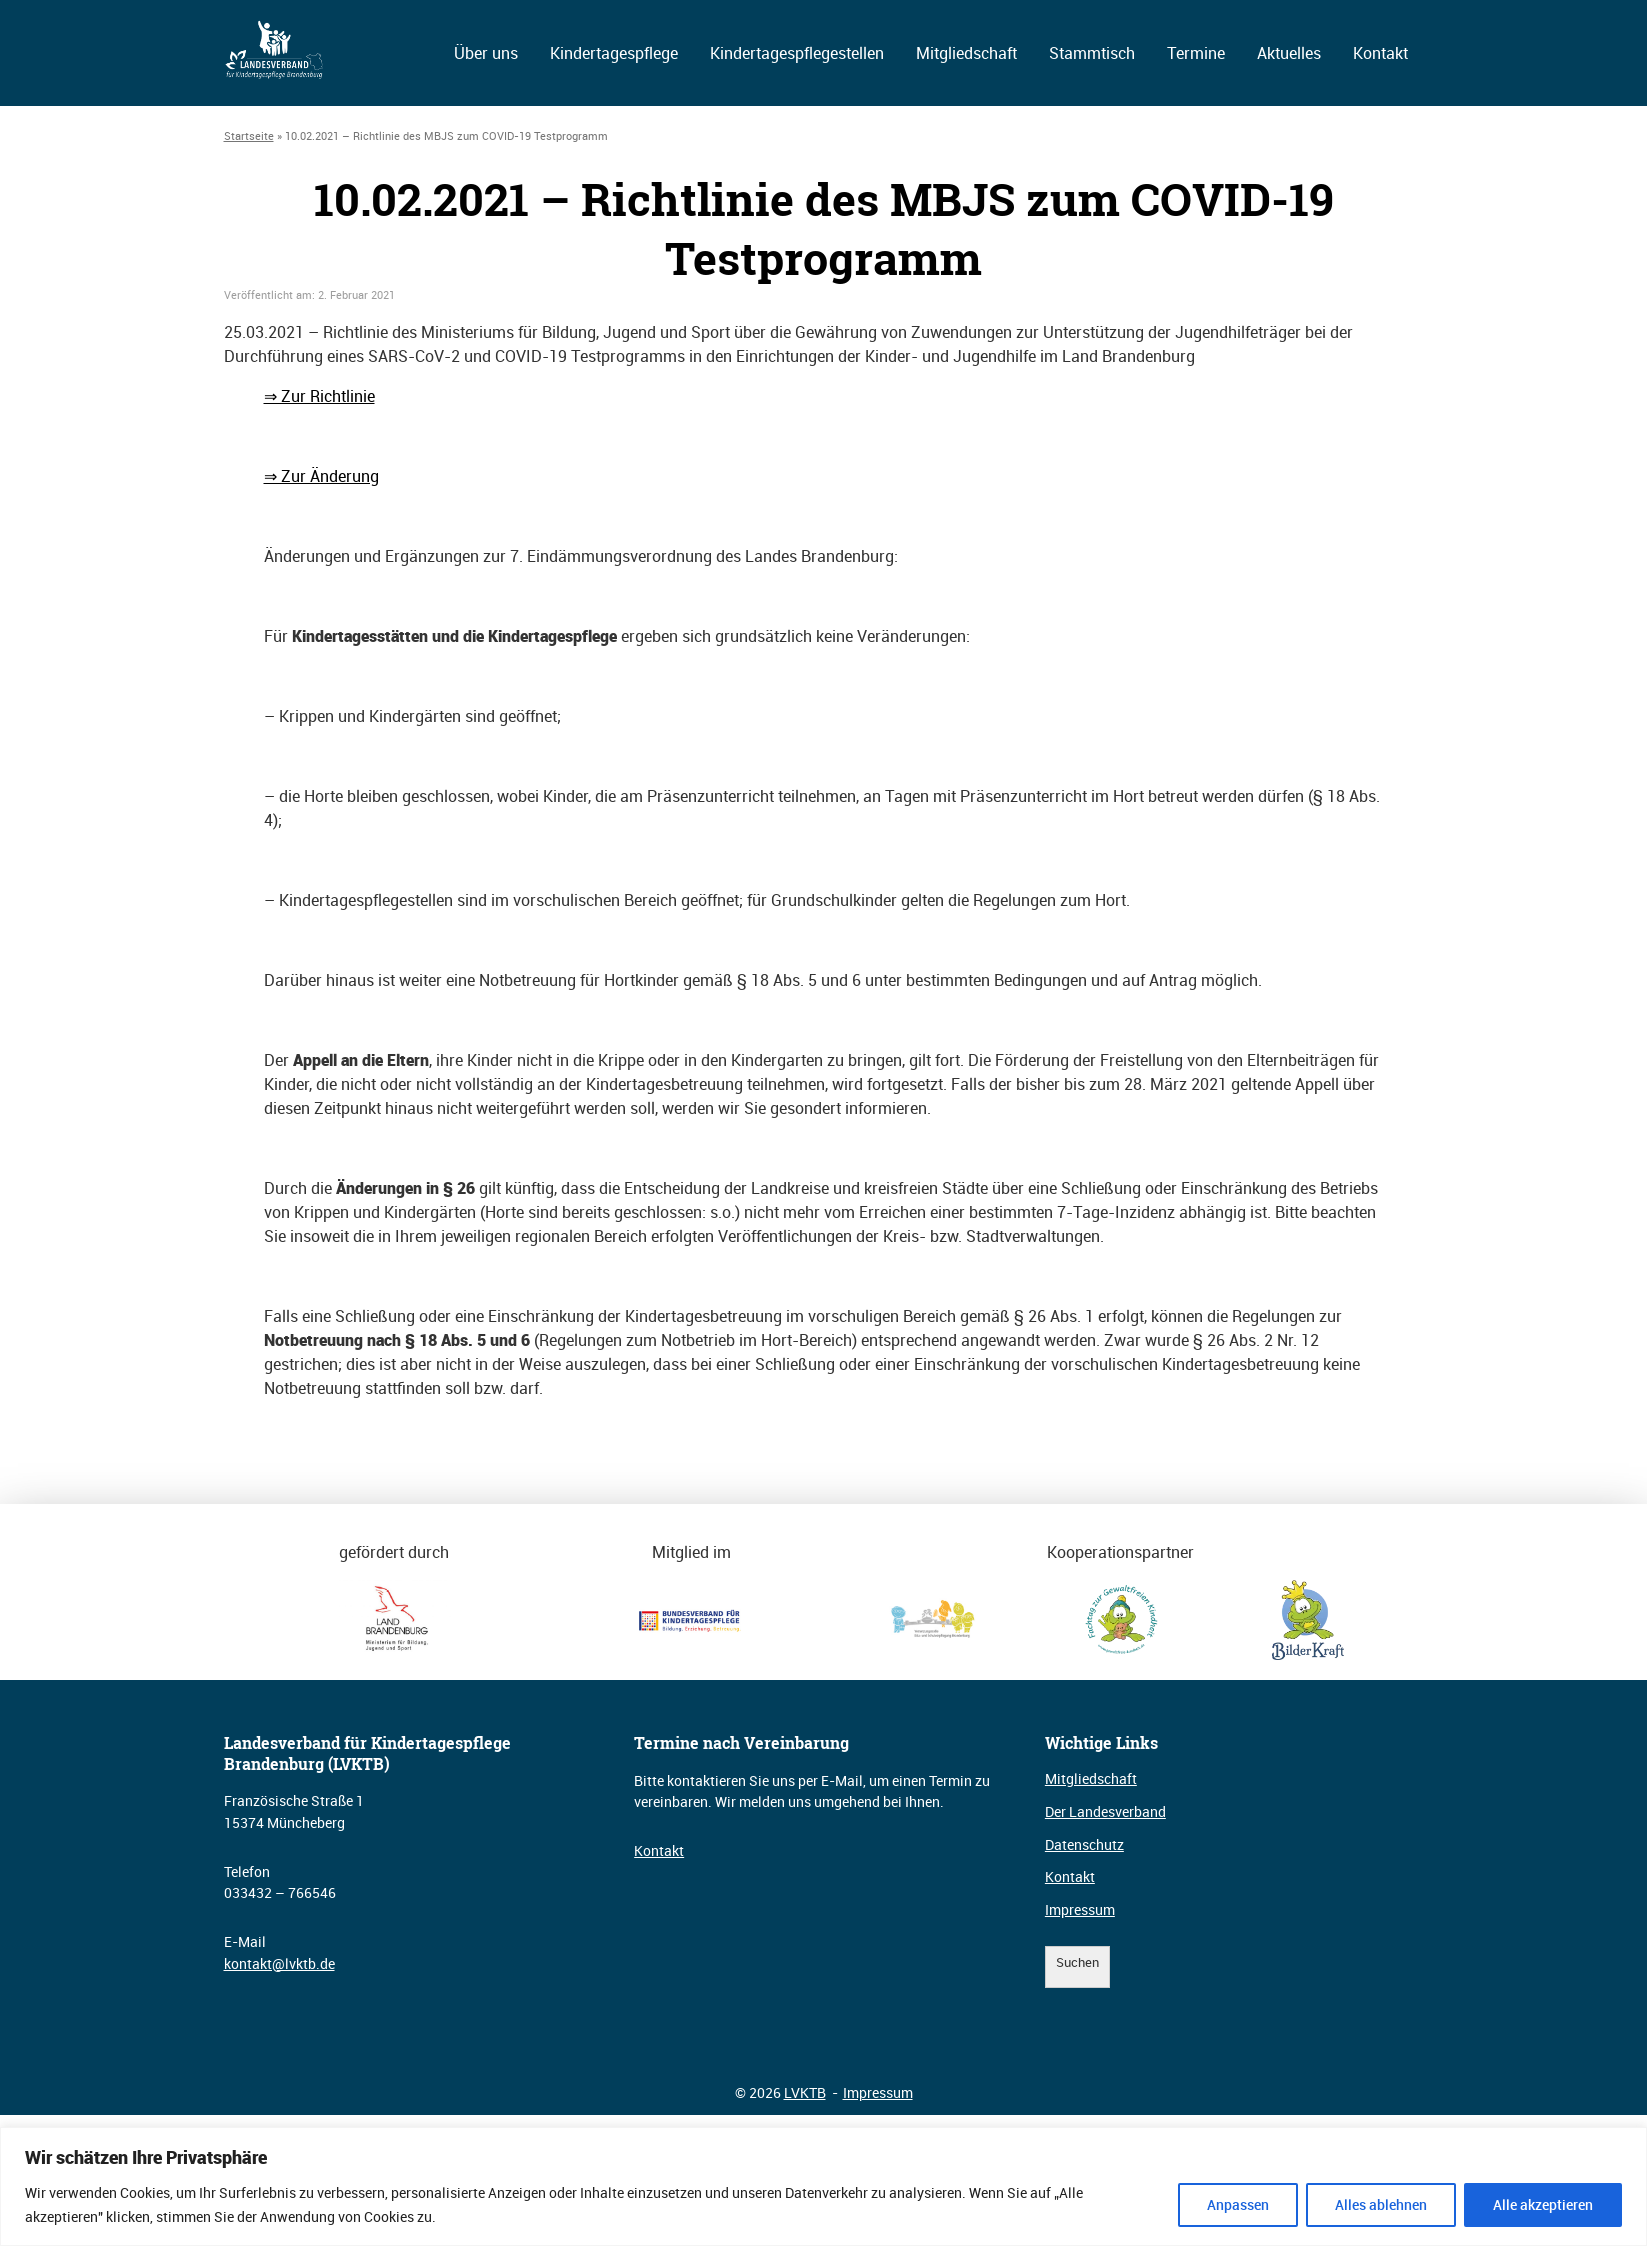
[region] (823, 2186)
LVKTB (805, 2092)
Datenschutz (1084, 1844)
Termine (1196, 53)
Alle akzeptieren (1543, 2204)
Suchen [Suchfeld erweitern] (1077, 1962)
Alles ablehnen (1381, 2204)
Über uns (486, 53)
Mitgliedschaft (966, 53)
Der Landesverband (1105, 1811)
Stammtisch (1092, 53)
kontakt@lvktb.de (279, 1963)
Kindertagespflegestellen (797, 53)
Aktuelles (1289, 53)
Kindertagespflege (614, 53)
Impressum (1080, 1909)
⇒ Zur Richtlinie (319, 396)
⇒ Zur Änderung (321, 476)
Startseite (249, 135)
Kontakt (1380, 53)
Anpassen (1238, 2204)
